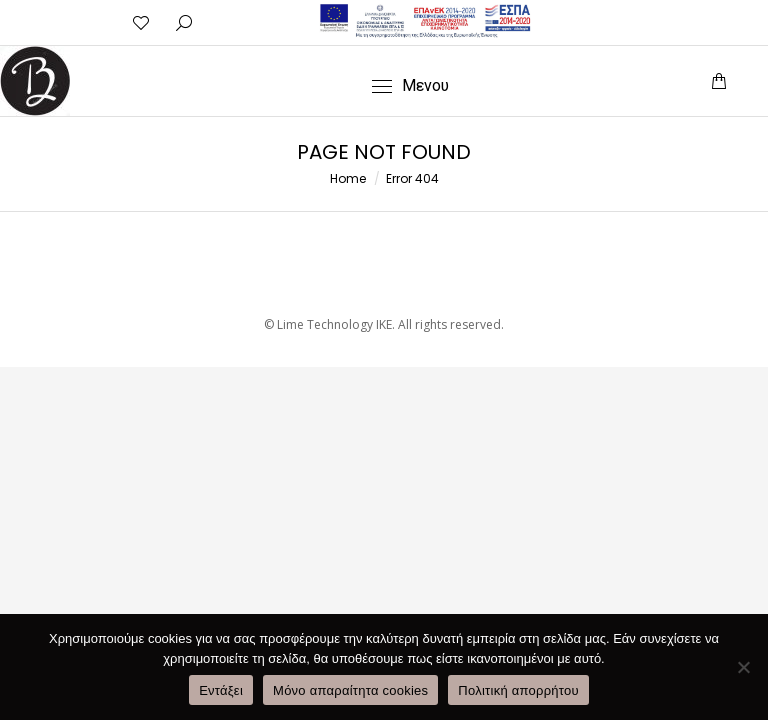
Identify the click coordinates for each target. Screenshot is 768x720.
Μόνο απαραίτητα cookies (350, 690)
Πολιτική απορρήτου (518, 690)
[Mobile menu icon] (410, 86)
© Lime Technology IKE (328, 324)
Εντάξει (221, 690)
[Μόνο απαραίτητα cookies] (743, 667)
